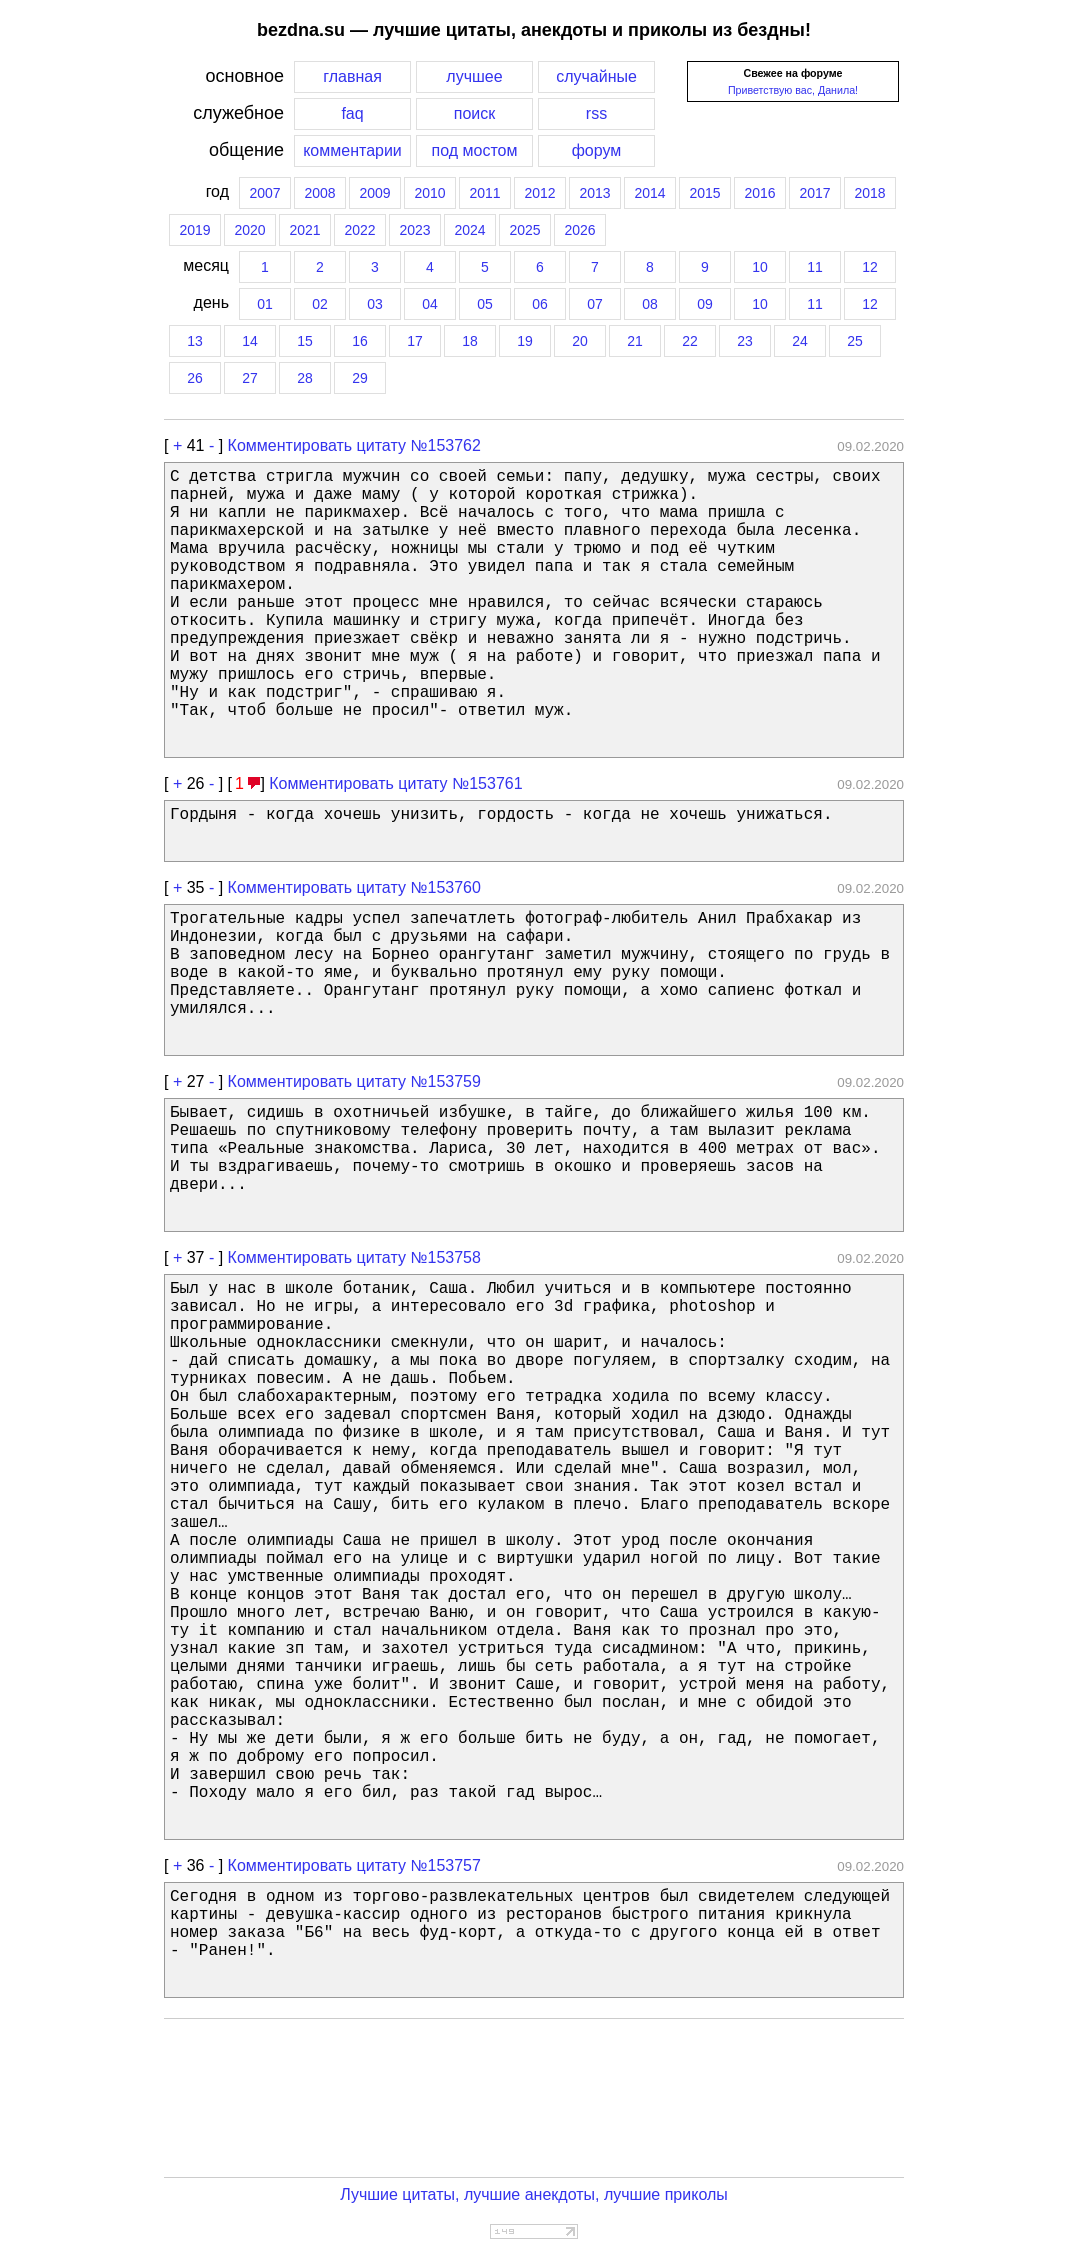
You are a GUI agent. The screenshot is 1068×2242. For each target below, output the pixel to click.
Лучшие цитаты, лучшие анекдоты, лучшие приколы (534, 2194)
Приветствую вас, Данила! (793, 90)
